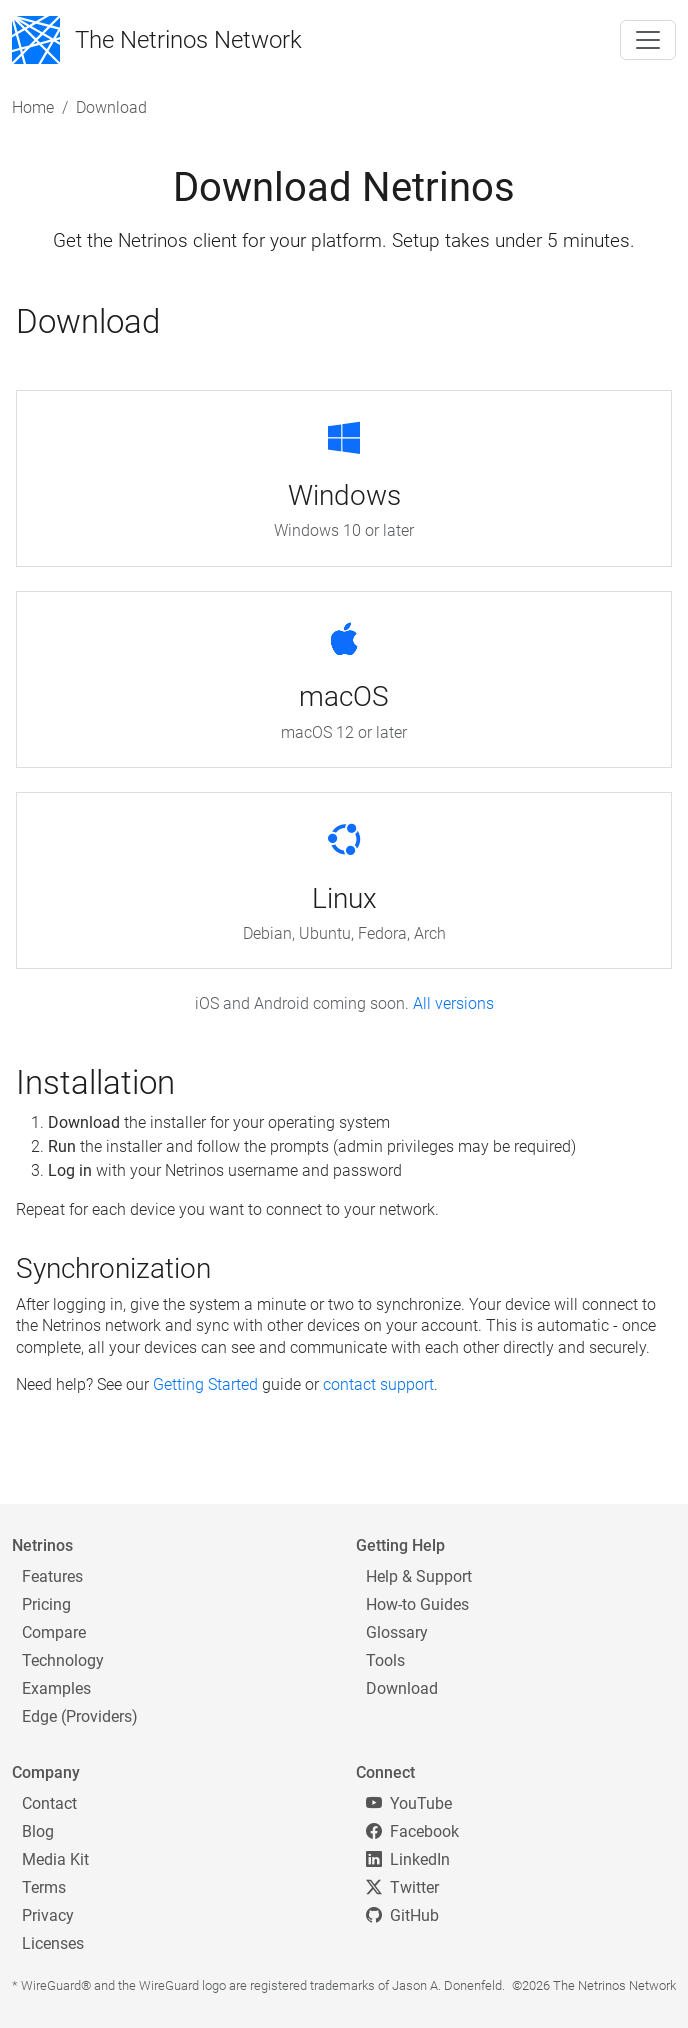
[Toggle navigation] (648, 40)
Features (52, 1576)
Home (33, 107)
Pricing (46, 1604)
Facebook (412, 1831)
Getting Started (205, 1384)
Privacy (48, 1915)
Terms (44, 1887)
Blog (38, 1831)
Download (402, 1688)
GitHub (402, 1915)
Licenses (53, 1943)
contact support (378, 1384)
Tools (385, 1660)
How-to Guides (417, 1604)
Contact (49, 1803)
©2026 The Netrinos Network (594, 1985)
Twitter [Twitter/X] (402, 1887)
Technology (63, 1660)
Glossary (397, 1632)
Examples (56, 1688)
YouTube (409, 1803)
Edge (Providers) (80, 1716)
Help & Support (419, 1576)
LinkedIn (408, 1859)
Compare (54, 1632)
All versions (453, 1003)
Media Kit (55, 1859)
